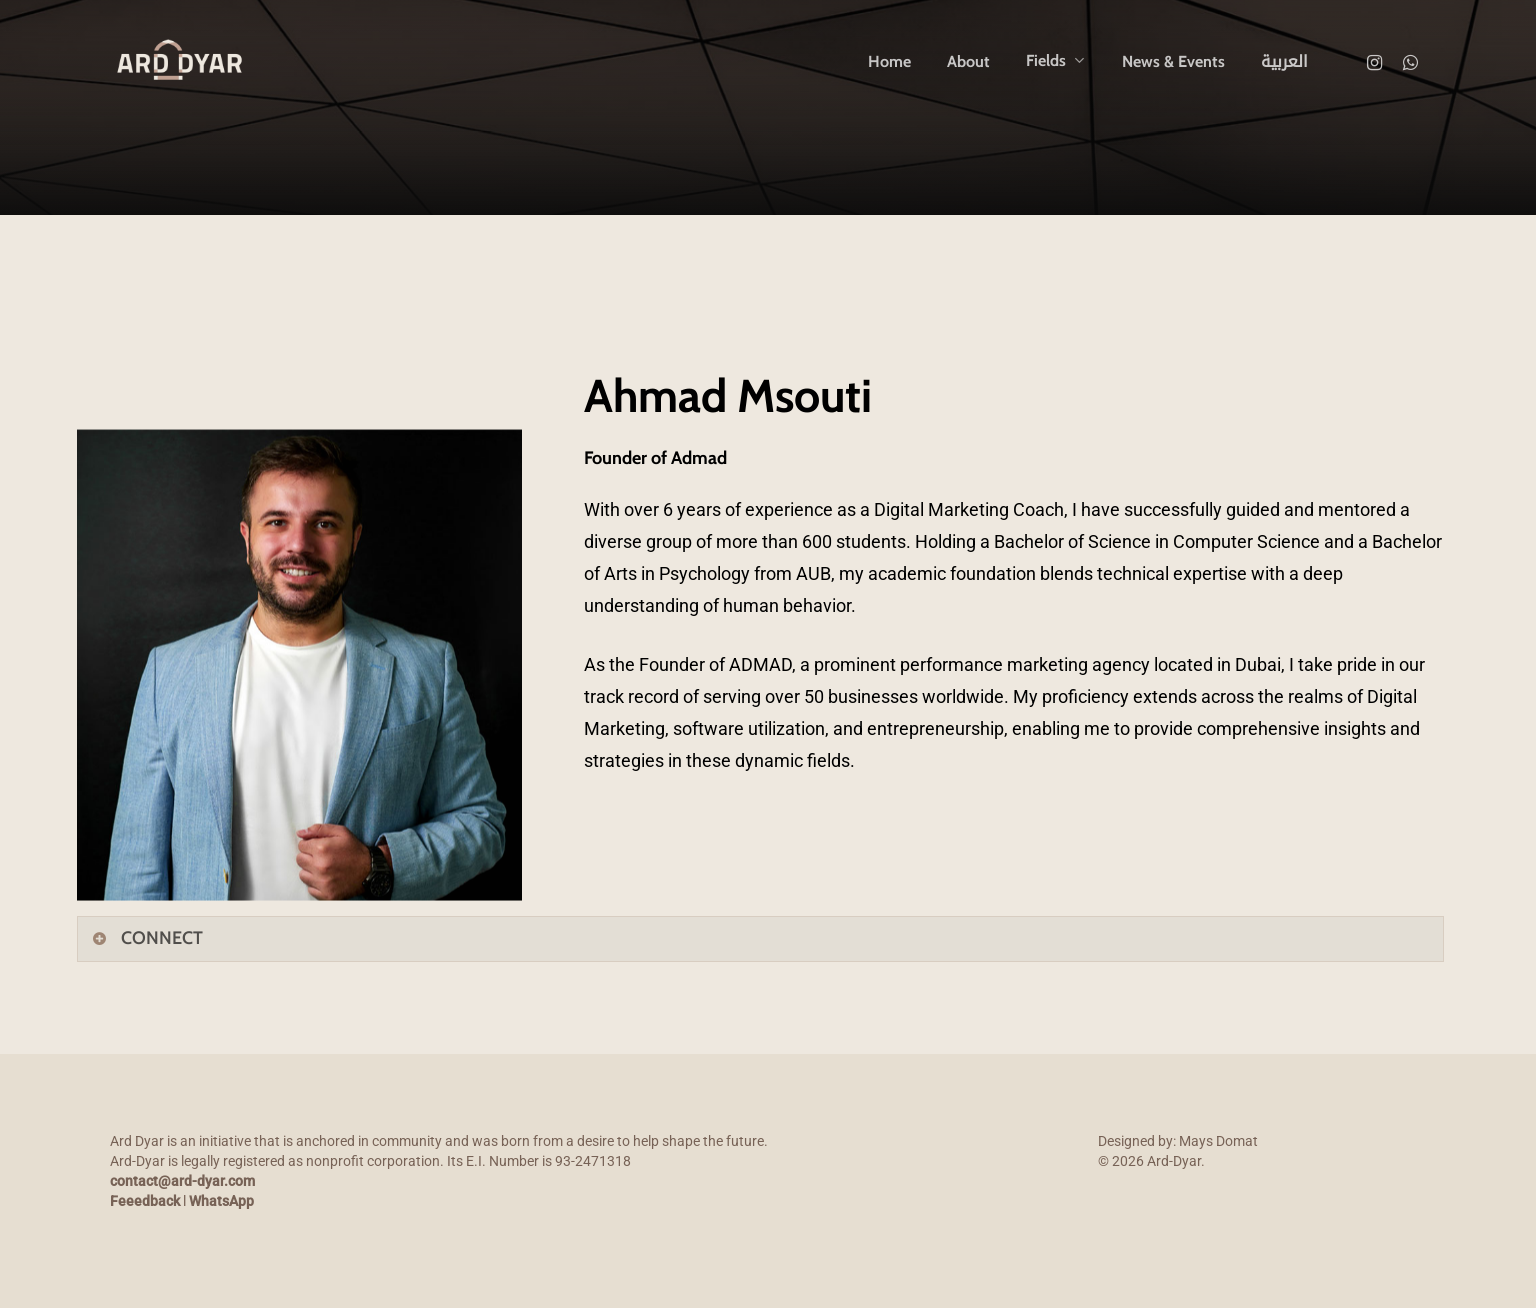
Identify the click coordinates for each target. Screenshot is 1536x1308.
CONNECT (147, 938)
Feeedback (145, 1201)
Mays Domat (1218, 1141)
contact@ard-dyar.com (182, 1181)
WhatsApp (221, 1201)
